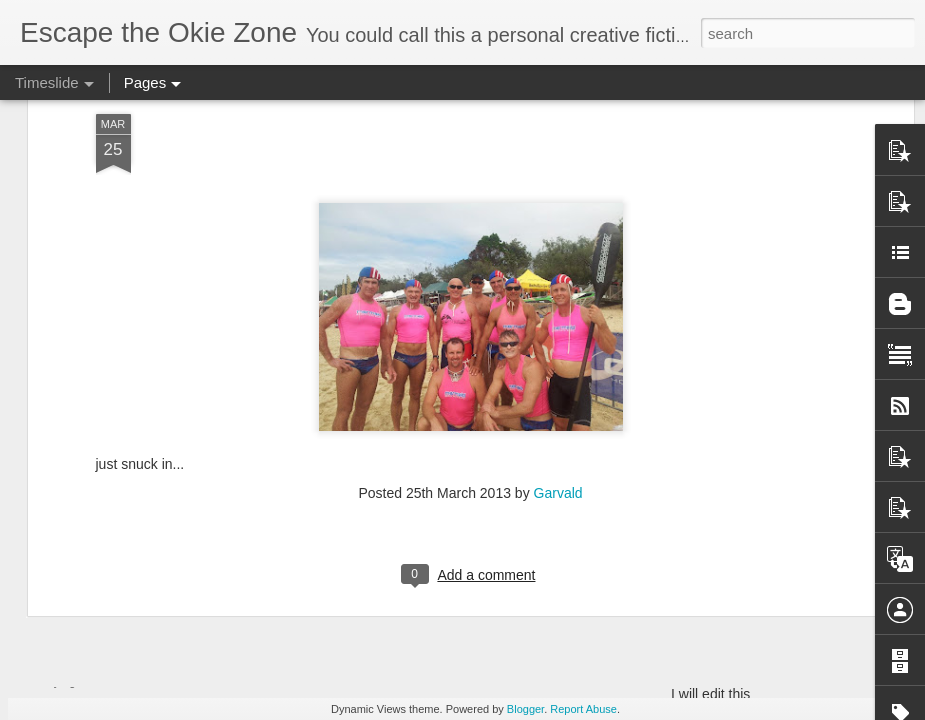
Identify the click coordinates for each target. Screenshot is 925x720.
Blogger (525, 709)
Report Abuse (583, 709)
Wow (67, 641)
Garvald (558, 298)
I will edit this (710, 694)
